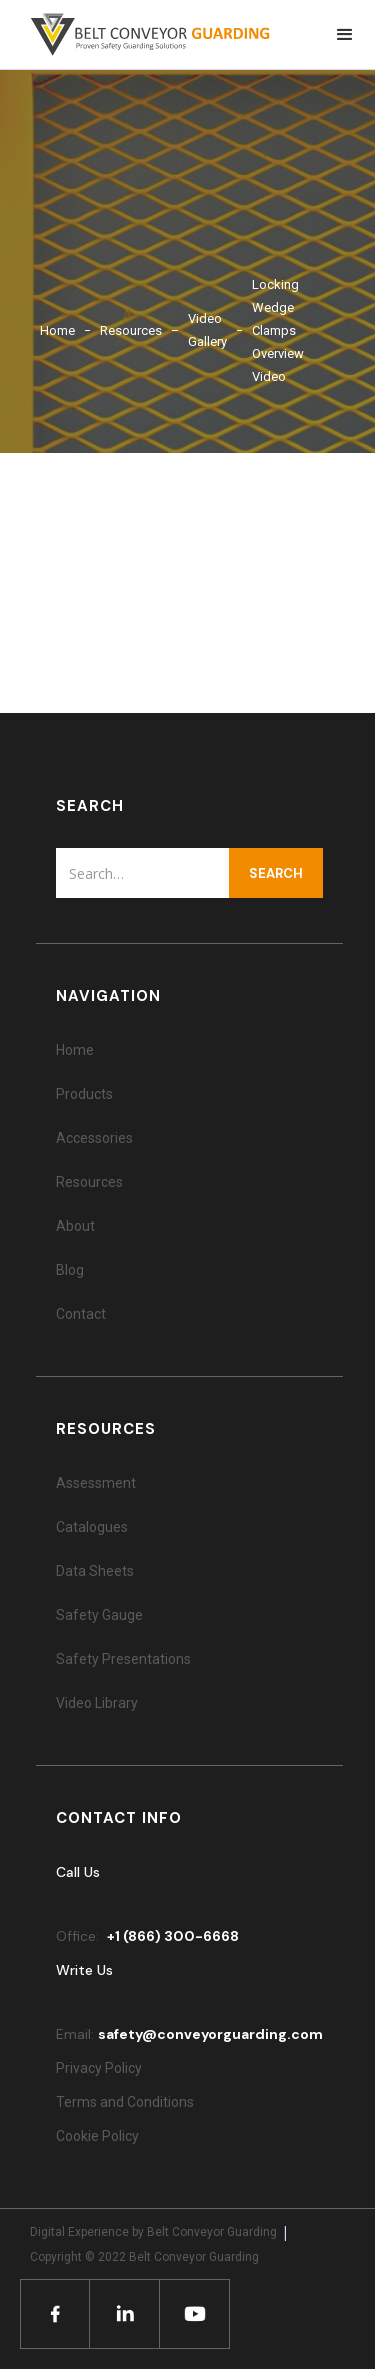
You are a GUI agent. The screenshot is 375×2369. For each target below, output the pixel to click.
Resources (131, 330)
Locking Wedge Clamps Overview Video (278, 330)
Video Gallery (207, 330)
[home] (140, 34)
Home (57, 330)
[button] (345, 34)
